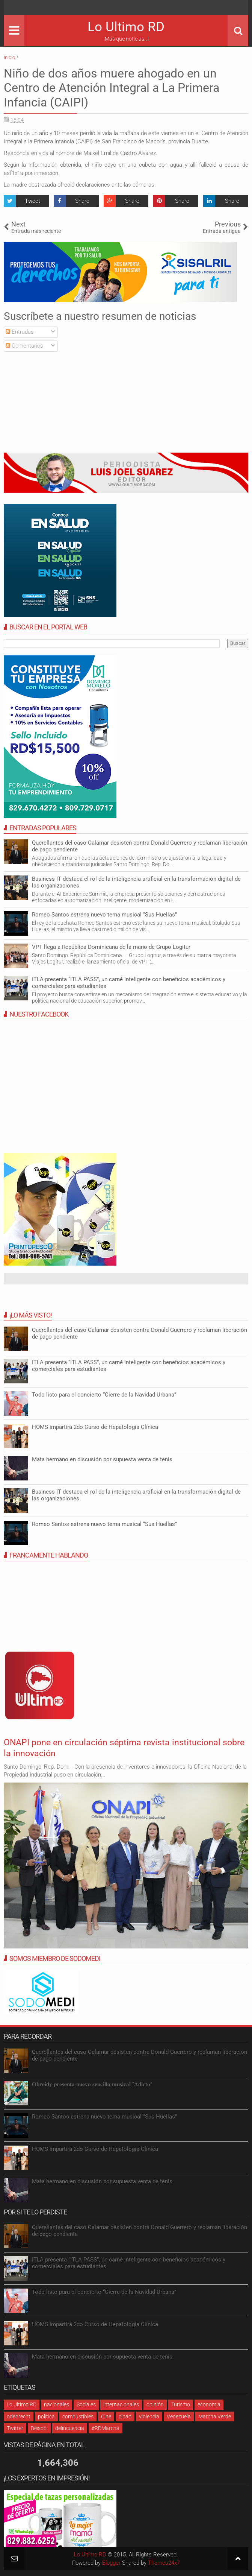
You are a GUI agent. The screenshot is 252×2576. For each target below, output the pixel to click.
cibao (125, 2416)
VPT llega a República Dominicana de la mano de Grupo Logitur (111, 947)
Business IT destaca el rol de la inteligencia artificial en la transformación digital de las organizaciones (136, 882)
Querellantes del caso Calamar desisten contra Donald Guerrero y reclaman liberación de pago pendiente (139, 2055)
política (46, 2416)
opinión (155, 2404)
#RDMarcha (105, 2428)
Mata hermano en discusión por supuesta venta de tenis (102, 1459)
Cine (106, 2416)
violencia (149, 2416)
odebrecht (18, 2416)
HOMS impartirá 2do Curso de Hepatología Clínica (95, 1427)
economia (209, 2404)
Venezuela (179, 2416)
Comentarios (24, 345)
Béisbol (39, 2428)
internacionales (121, 2404)
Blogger (111, 2562)
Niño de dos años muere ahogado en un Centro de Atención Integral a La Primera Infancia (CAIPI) (111, 87)
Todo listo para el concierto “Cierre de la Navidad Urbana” (104, 1394)
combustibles (78, 2416)
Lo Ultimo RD (126, 27)
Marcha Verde (214, 2416)
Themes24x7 (164, 2562)
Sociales (86, 2404)
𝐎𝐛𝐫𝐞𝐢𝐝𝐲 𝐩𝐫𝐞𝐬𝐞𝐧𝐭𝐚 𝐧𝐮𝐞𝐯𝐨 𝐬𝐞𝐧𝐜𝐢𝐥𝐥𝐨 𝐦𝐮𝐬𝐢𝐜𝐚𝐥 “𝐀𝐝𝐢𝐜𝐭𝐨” (92, 2084)
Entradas (20, 331)
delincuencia (69, 2428)
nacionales (56, 2404)
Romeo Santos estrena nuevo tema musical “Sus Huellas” (104, 914)
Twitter (15, 2428)
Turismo (180, 2404)
